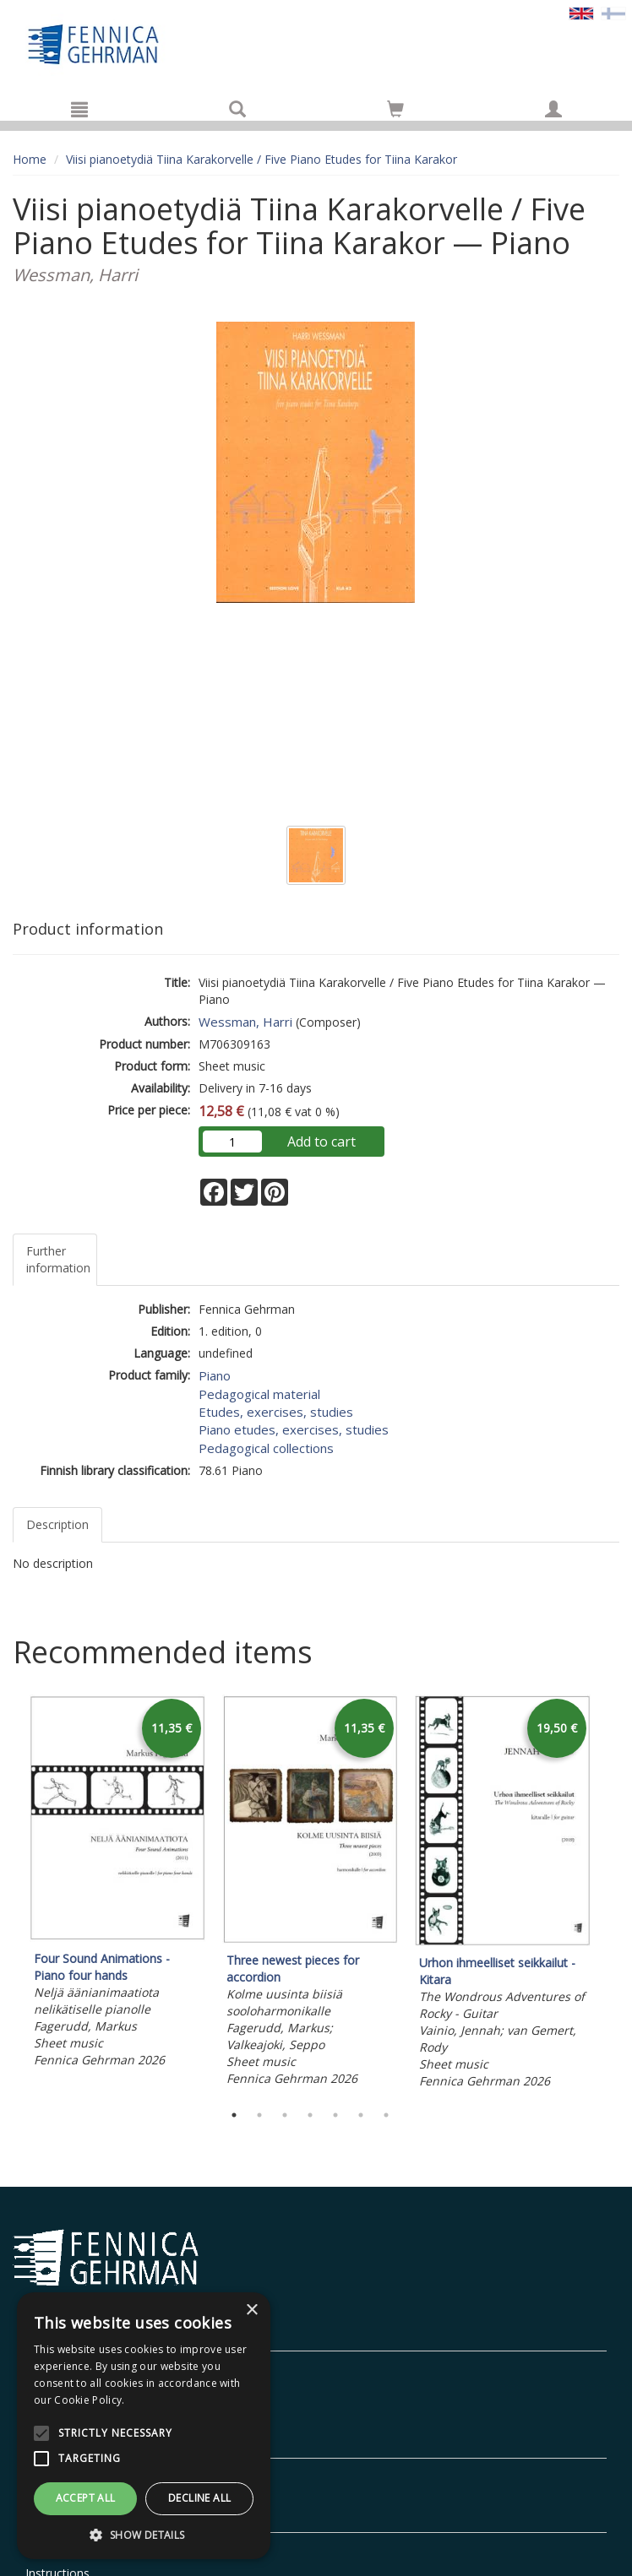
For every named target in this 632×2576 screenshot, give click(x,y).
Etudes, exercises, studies (276, 1411)
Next (610, 1894)
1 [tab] (234, 2115)
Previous (8, 1894)
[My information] (553, 109)
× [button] (251, 2310)
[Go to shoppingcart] (395, 109)
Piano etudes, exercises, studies (294, 1429)
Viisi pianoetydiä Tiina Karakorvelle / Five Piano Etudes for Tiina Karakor (261, 159)
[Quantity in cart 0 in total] (395, 112)
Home (29, 159)
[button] (143, 2534)
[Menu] (79, 109)
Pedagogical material (259, 1394)
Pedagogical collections (266, 1448)
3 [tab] (284, 2115)
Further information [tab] (58, 1259)
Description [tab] (57, 1524)
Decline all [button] (199, 2498)
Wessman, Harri (245, 1021)
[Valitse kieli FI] (613, 12)
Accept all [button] (86, 2498)
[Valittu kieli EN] (581, 12)
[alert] (143, 2425)
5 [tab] (335, 2115)
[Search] (237, 109)
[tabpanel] (117, 1883)
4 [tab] (310, 2115)
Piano (215, 1375)
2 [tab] (259, 2115)
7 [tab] (386, 2115)
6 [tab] (360, 2115)
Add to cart (321, 1141)
